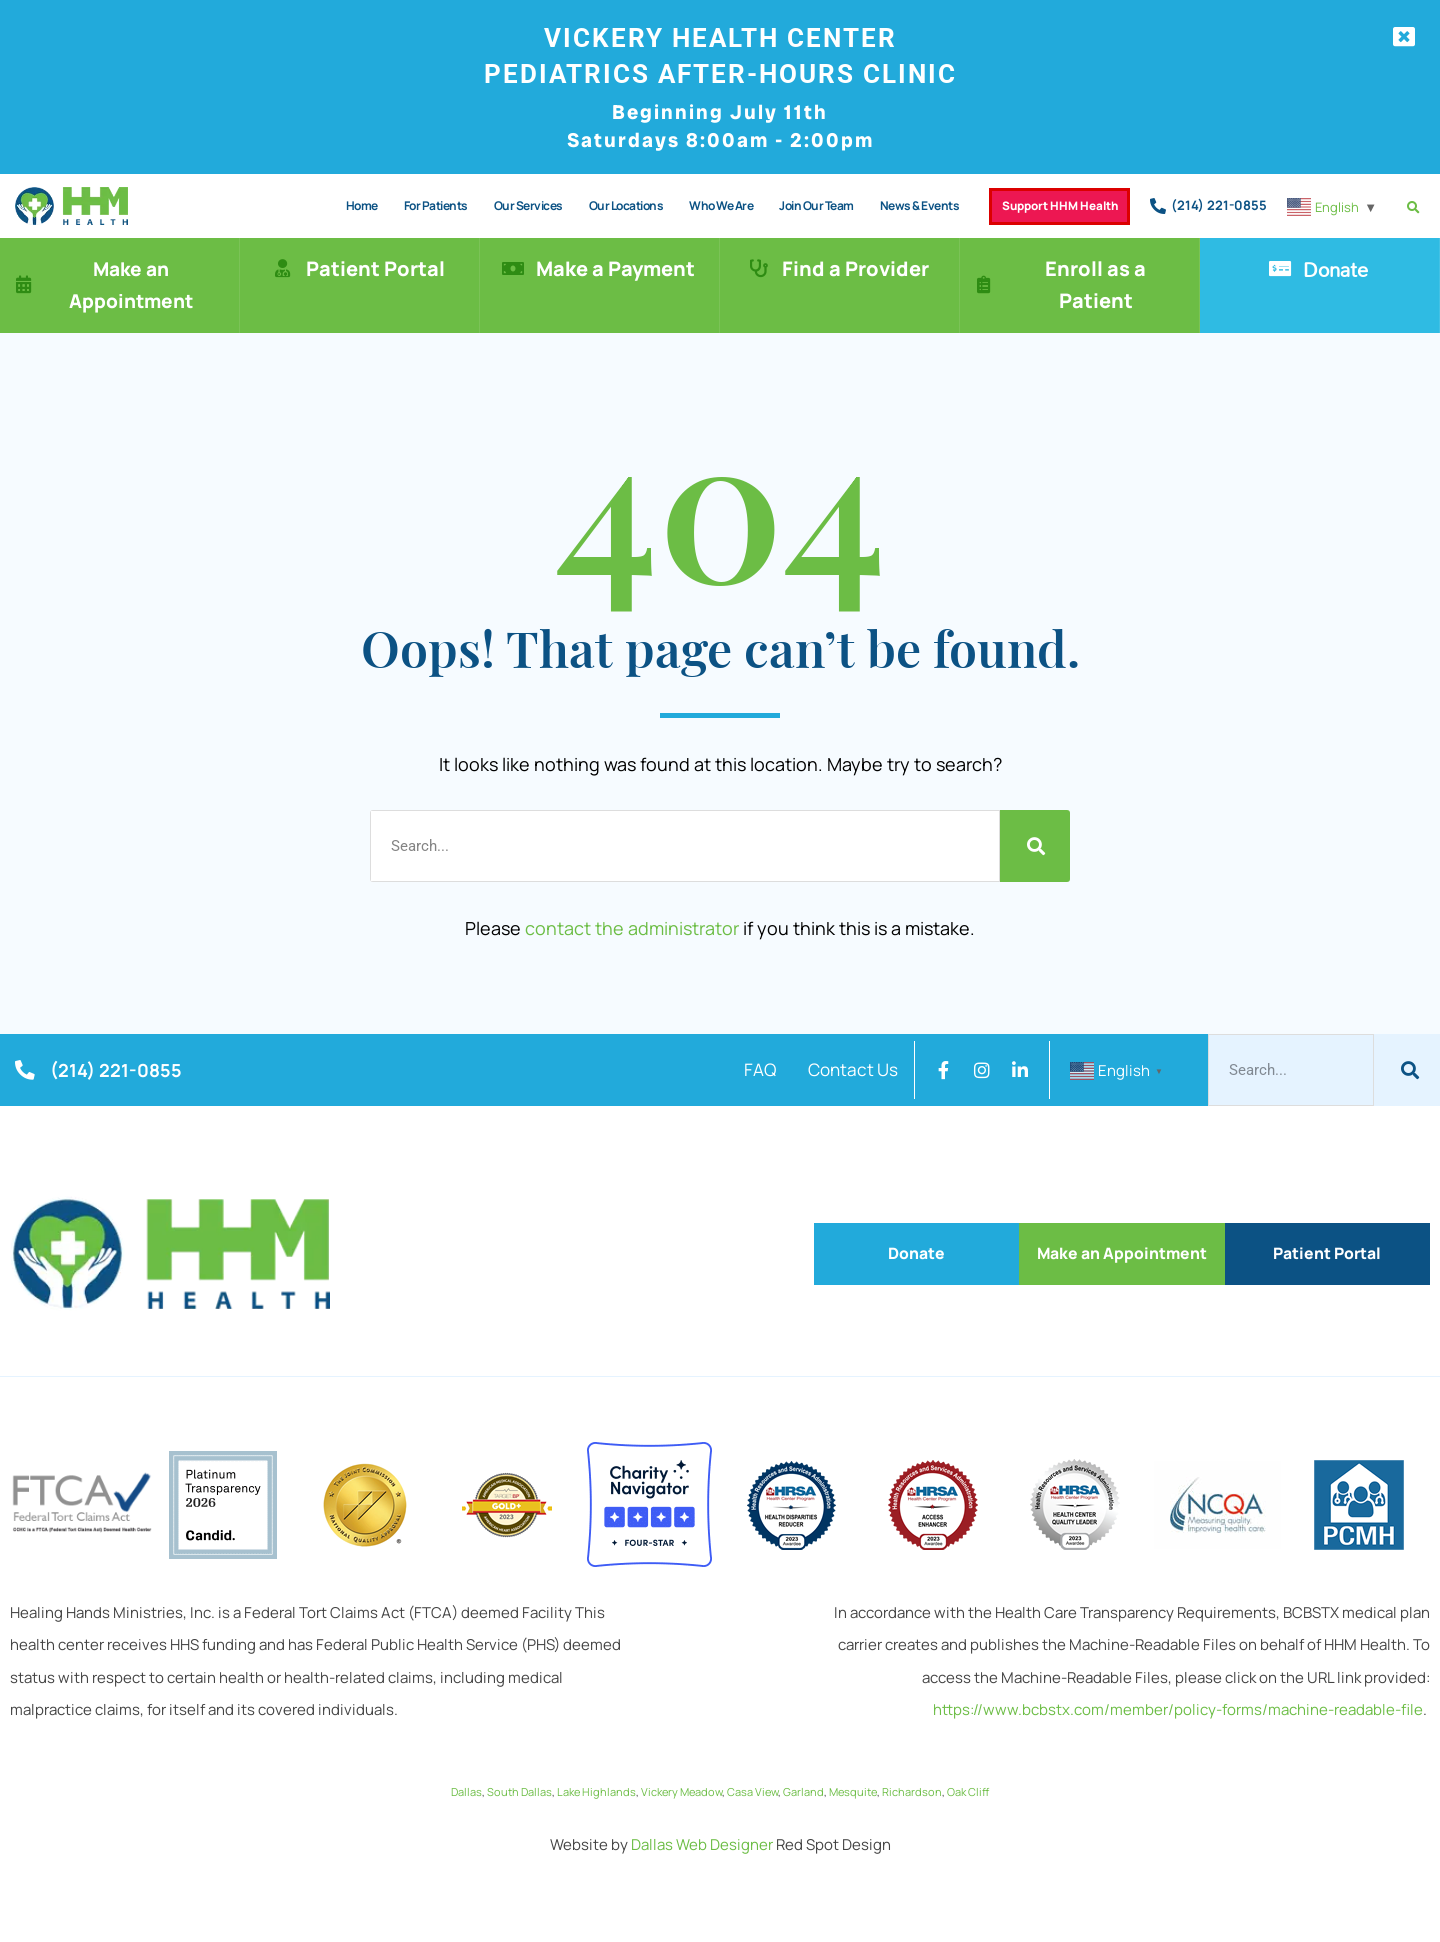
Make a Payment (617, 268)
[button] (1413, 207)
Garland (803, 1782)
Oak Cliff (968, 1782)
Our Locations (602, 205)
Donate (1337, 269)
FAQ (742, 1070)
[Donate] (1280, 269)
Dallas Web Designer (702, 1835)
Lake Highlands (596, 1782)
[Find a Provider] (759, 269)
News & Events (896, 205)
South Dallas (519, 1782)
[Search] (1035, 846)
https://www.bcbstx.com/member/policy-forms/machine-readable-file (1178, 1700)
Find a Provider (857, 268)
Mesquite (853, 1782)
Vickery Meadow (681, 1782)
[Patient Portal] (283, 269)
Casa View (752, 1782)
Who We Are (697, 205)
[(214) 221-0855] (1158, 206)
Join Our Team (792, 205)
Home (338, 205)
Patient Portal (377, 268)
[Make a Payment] (513, 269)
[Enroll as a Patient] (985, 285)
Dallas (466, 1782)
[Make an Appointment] (25, 285)
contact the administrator (632, 928)
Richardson (912, 1782)
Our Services (504, 205)
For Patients (412, 205)
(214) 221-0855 (1219, 205)
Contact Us (846, 1070)
